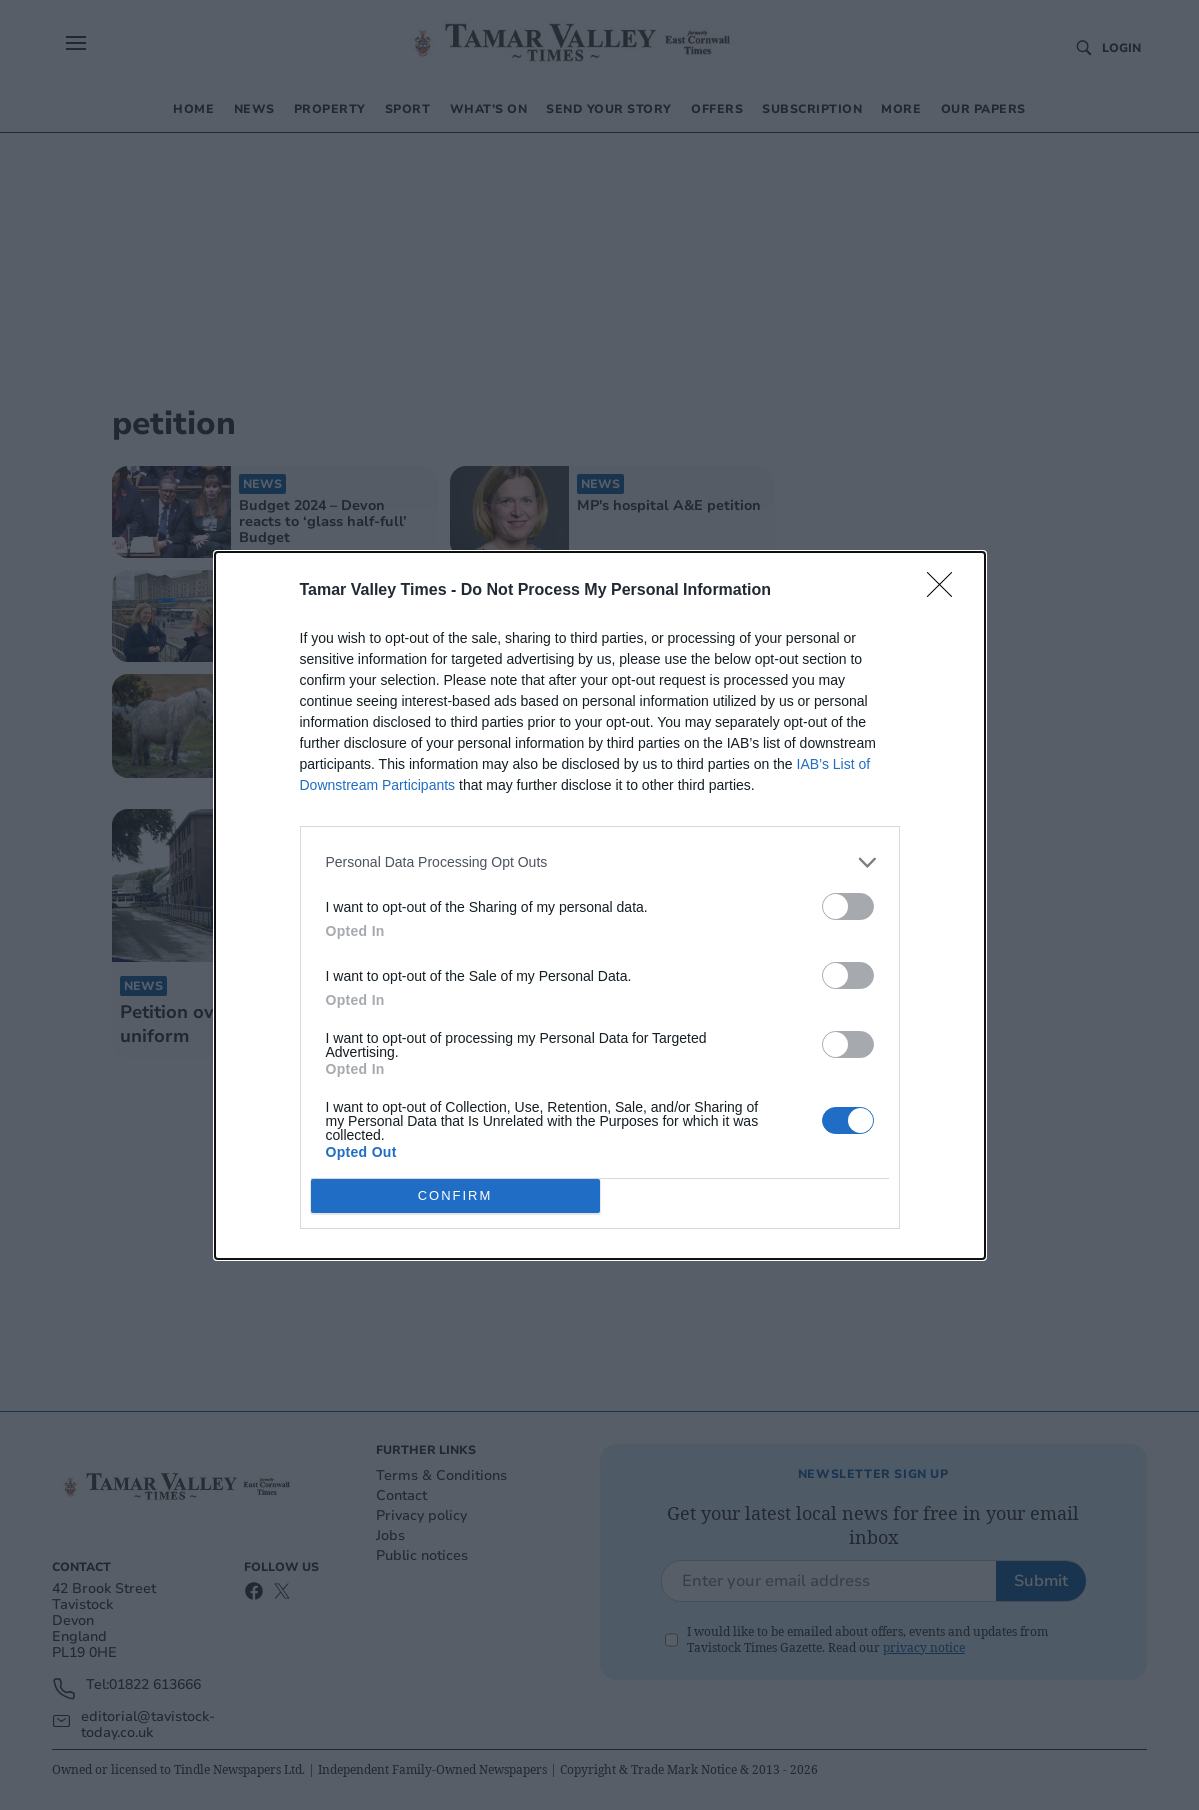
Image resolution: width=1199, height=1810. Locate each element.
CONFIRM (455, 1195)
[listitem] (600, 862)
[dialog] (600, 905)
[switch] (848, 906)
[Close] (946, 591)
